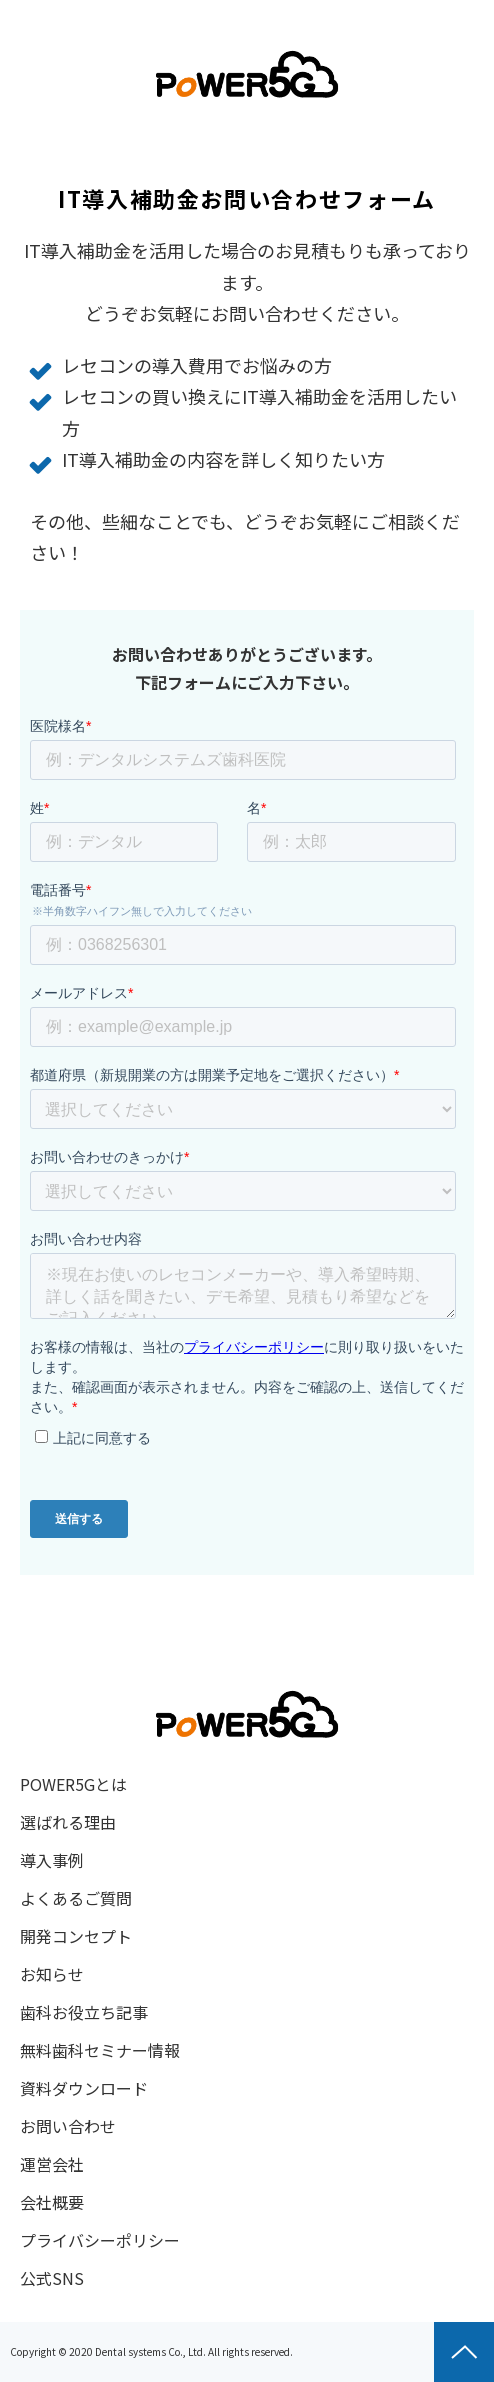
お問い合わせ (68, 2126)
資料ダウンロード (84, 2088)
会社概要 (52, 2202)
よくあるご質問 (76, 1898)
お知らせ (52, 1974)
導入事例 (52, 1860)
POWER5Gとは (73, 1784)
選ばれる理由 (68, 1822)
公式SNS (52, 2278)
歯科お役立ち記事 (84, 2012)
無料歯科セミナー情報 (100, 2050)
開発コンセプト (76, 1936)
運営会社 (52, 2164)
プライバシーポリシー (100, 2240)
